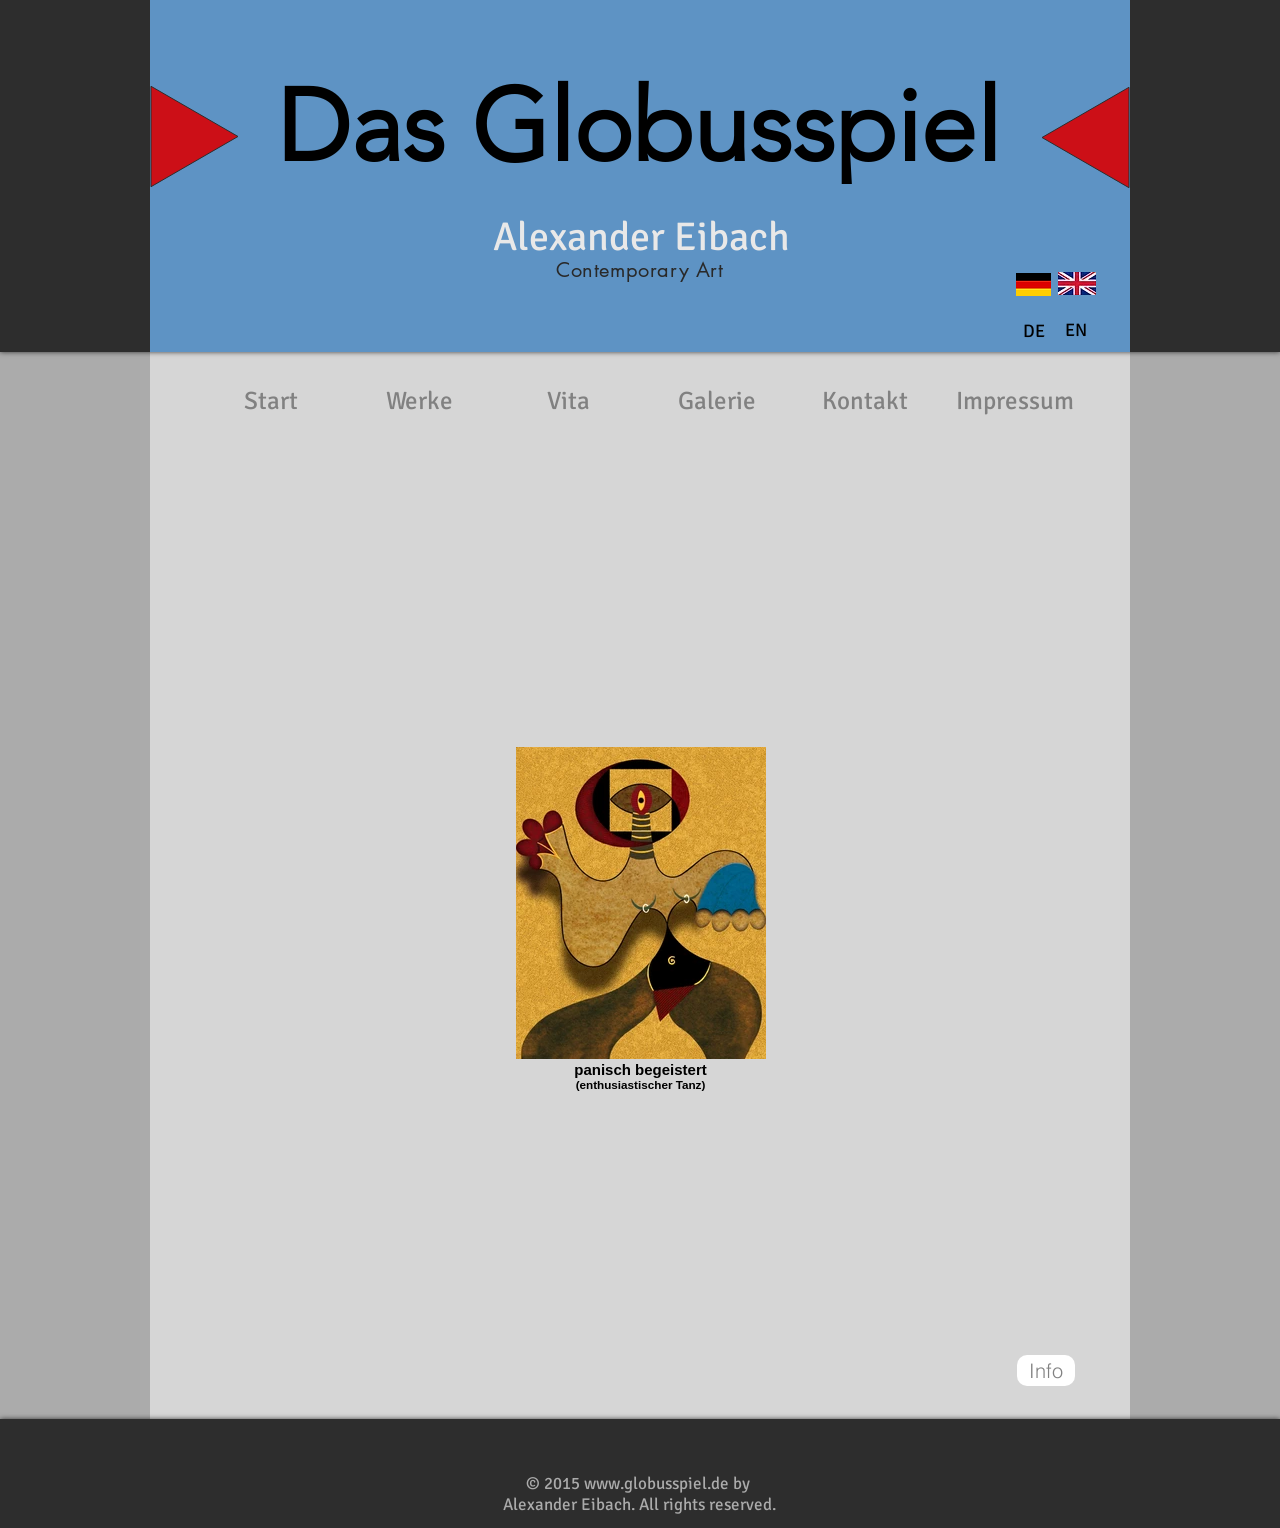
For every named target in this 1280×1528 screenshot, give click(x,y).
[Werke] (419, 400)
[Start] (271, 400)
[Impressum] (1015, 400)
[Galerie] (717, 400)
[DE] (1034, 332)
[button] (1076, 331)
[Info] (1046, 1370)
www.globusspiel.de (656, 1483)
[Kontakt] (865, 400)
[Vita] (568, 400)
